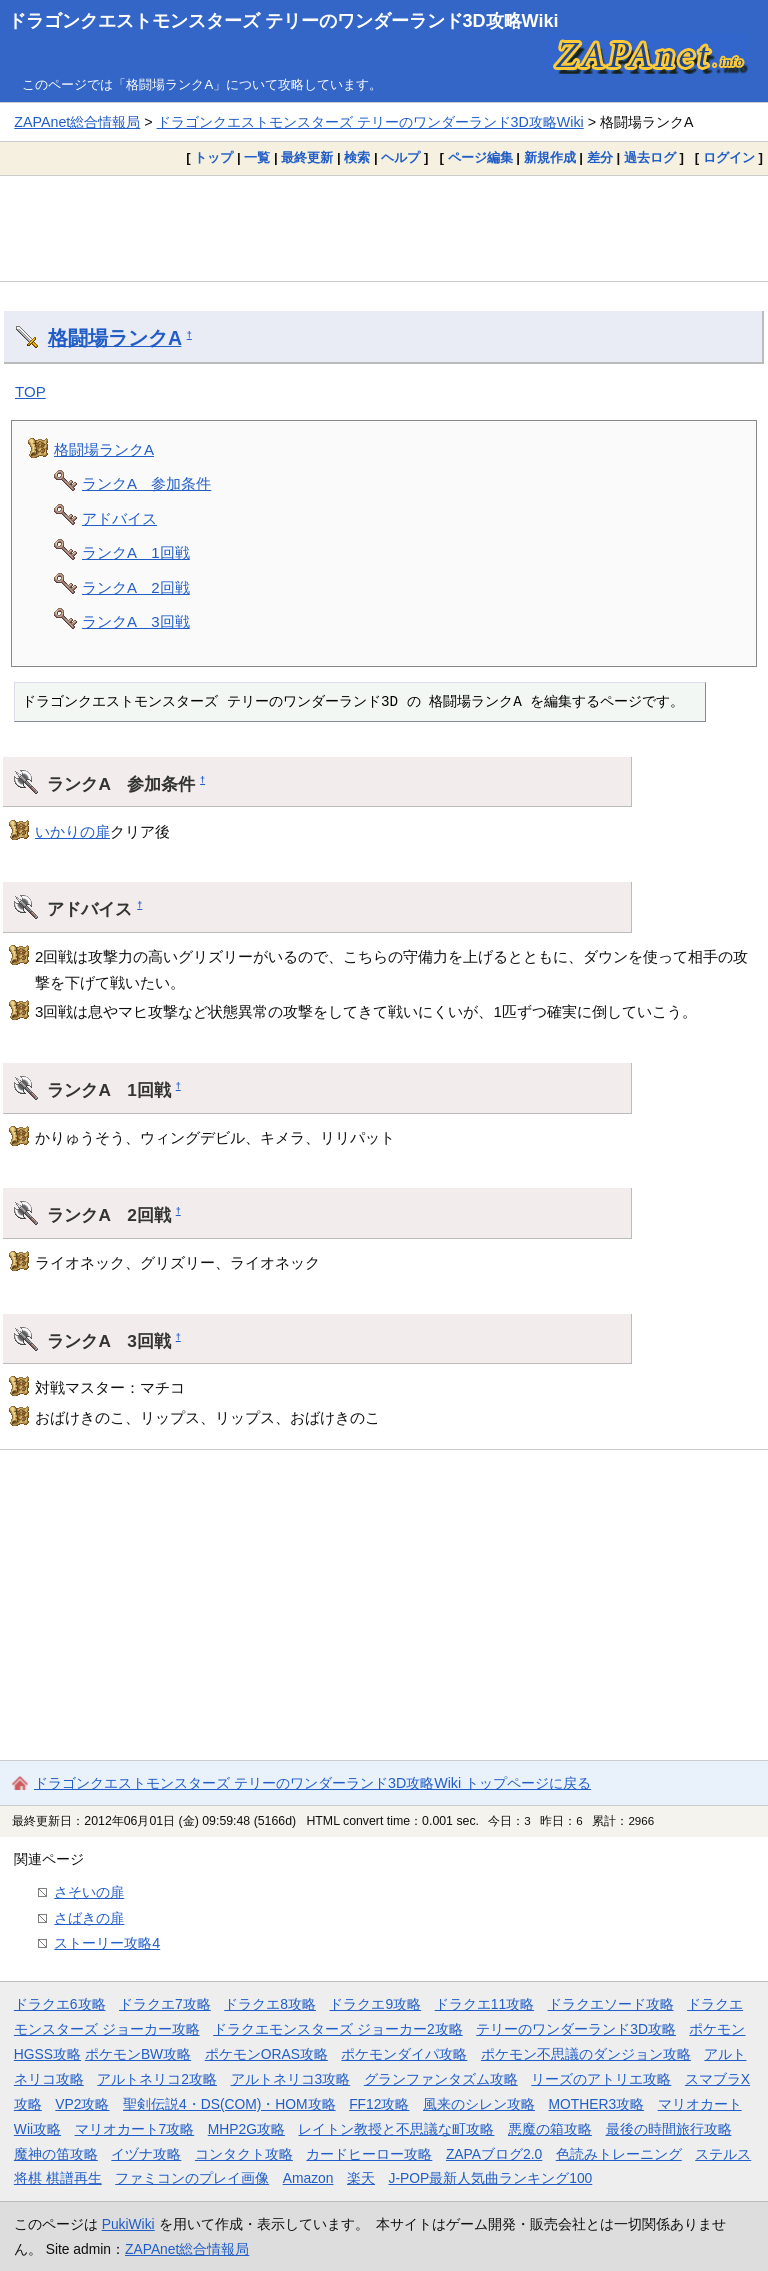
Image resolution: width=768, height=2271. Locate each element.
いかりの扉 (72, 831)
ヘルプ (400, 157)
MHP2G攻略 (246, 2129)
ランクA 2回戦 (136, 587)
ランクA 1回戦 (136, 552)
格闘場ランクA (114, 338)
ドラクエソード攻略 (611, 2004)
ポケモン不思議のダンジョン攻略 (586, 2054)
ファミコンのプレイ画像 (192, 2178)
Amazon (308, 2178)
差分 (600, 157)
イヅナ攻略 (146, 2154)
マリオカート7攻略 (135, 2129)
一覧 (257, 157)
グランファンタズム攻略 (441, 2079)
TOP (30, 391)
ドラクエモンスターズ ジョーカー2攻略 (338, 2029)
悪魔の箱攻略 (550, 2129)
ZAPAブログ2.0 (494, 2154)
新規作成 (550, 157)
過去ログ (650, 157)
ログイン (729, 157)
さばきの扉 (89, 1918)
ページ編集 (480, 157)
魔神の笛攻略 (56, 2154)
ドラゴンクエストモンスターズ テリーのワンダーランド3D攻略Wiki (283, 21)
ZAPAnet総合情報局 (77, 122)
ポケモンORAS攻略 (266, 2054)
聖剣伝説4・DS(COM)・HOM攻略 (229, 2104)
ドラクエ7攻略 (165, 2004)
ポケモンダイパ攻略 (404, 2054)
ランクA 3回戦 (136, 621)
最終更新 (307, 157)
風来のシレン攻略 (479, 2104)
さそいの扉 (89, 1892)
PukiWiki (128, 2224)
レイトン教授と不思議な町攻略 (396, 2129)
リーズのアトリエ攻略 (601, 2079)
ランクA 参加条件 (146, 483)
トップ (213, 157)
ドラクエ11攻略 (484, 2004)
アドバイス (119, 518)
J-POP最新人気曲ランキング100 (490, 2178)
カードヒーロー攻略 (369, 2154)
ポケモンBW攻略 (138, 2054)
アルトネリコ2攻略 (157, 2079)
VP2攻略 (82, 2104)
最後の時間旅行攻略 (669, 2129)
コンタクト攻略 (244, 2154)
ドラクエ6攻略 (60, 2004)
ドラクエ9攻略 (375, 2004)
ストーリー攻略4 (107, 1943)
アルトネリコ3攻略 (291, 2079)
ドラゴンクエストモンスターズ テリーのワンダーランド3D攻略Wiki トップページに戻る (312, 1783)
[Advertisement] (384, 228)
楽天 (361, 2178)
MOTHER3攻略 (596, 2104)
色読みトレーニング (619, 2154)
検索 (357, 157)
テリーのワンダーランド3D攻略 (576, 2029)
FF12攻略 (379, 2104)
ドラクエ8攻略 (270, 2004)
